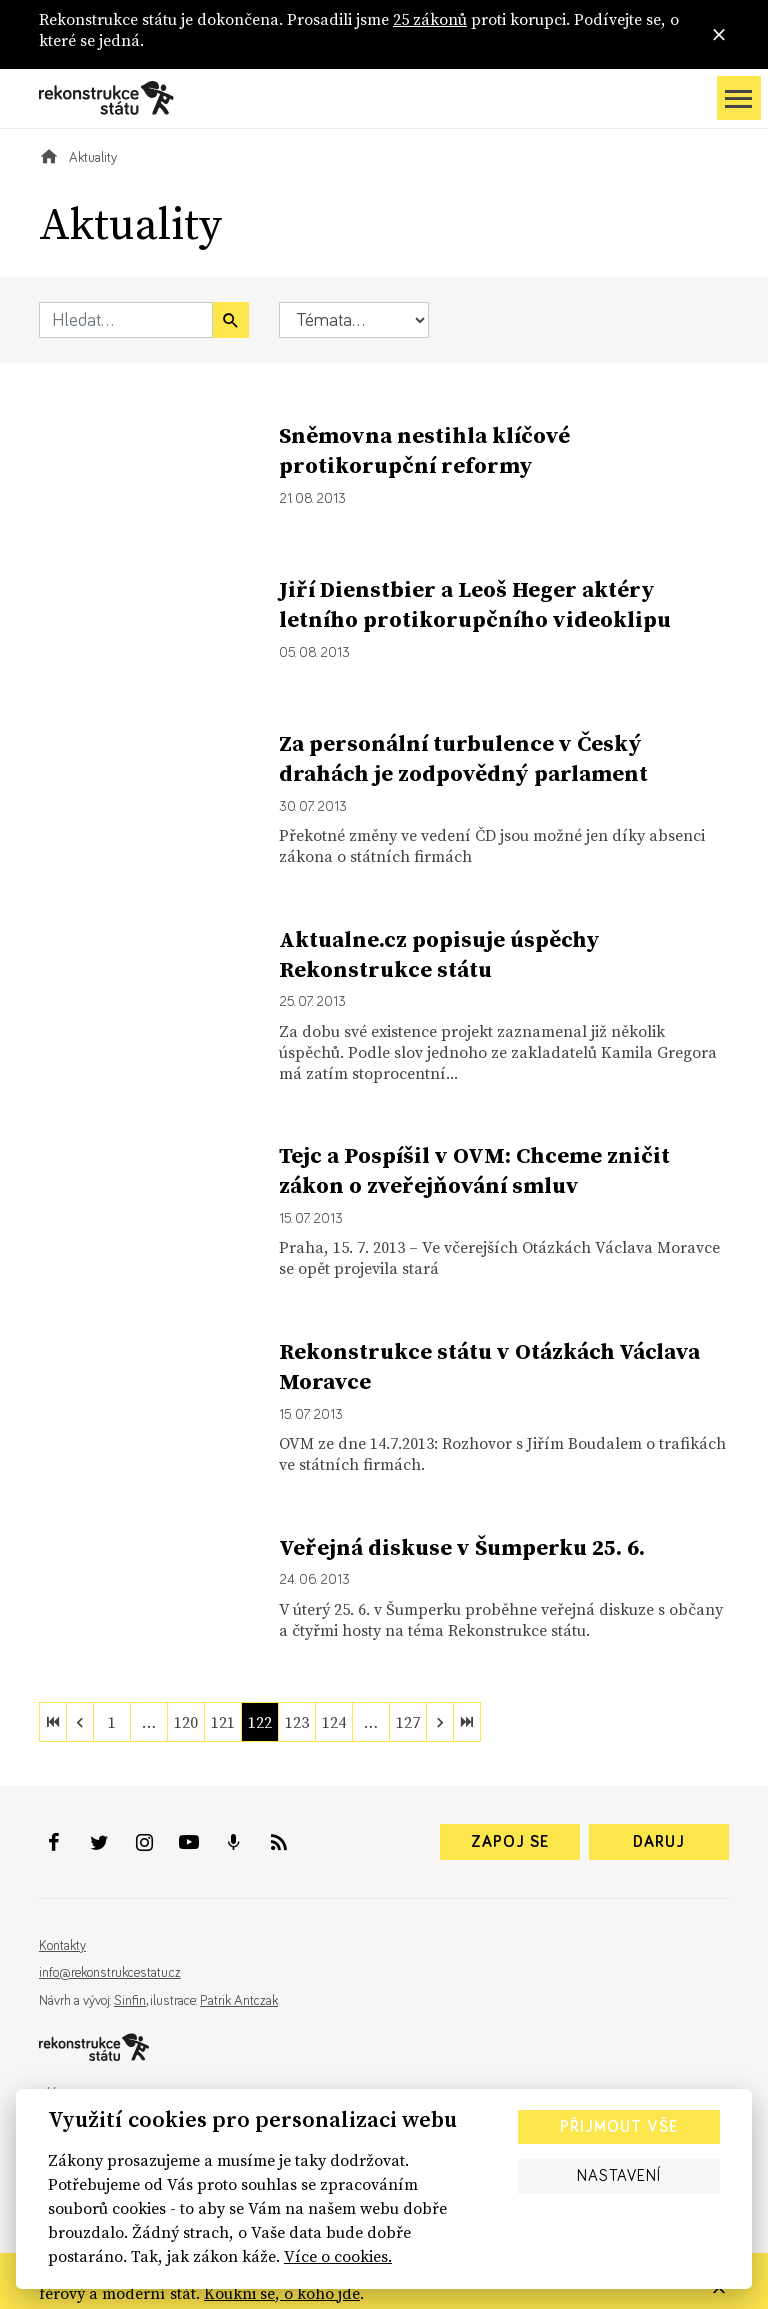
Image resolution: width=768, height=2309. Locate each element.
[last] (467, 1722)
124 (334, 1722)
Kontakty (62, 1946)
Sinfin (130, 2001)
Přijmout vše (619, 2127)
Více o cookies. (338, 2256)
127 (408, 1722)
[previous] (80, 1722)
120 (186, 1722)
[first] (53, 1722)
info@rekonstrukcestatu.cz (110, 1973)
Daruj (659, 1842)
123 (297, 1722)
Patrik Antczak (239, 2001)
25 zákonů (430, 19)
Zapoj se (510, 1842)
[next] (440, 1722)
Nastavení (619, 2176)
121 (223, 1722)
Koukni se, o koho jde (282, 2293)
